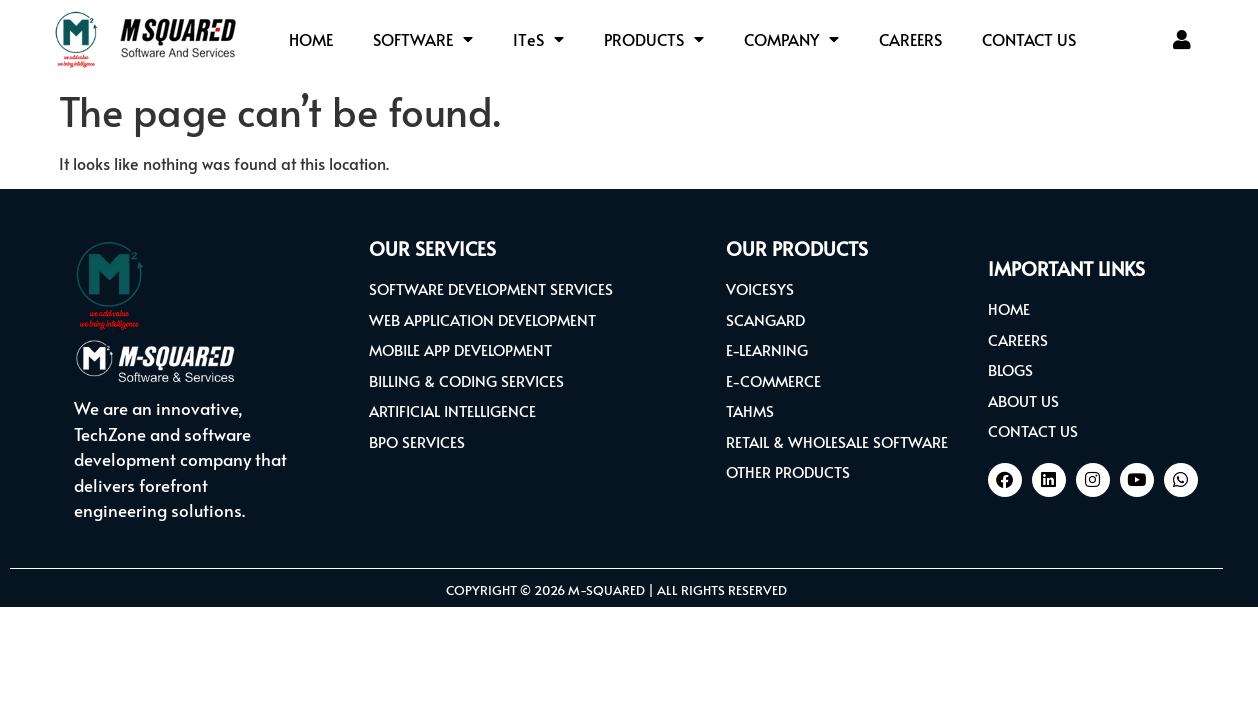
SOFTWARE (423, 39)
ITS (538, 39)
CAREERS (910, 39)
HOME (311, 39)
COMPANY (791, 39)
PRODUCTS (654, 39)
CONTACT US (1029, 39)
